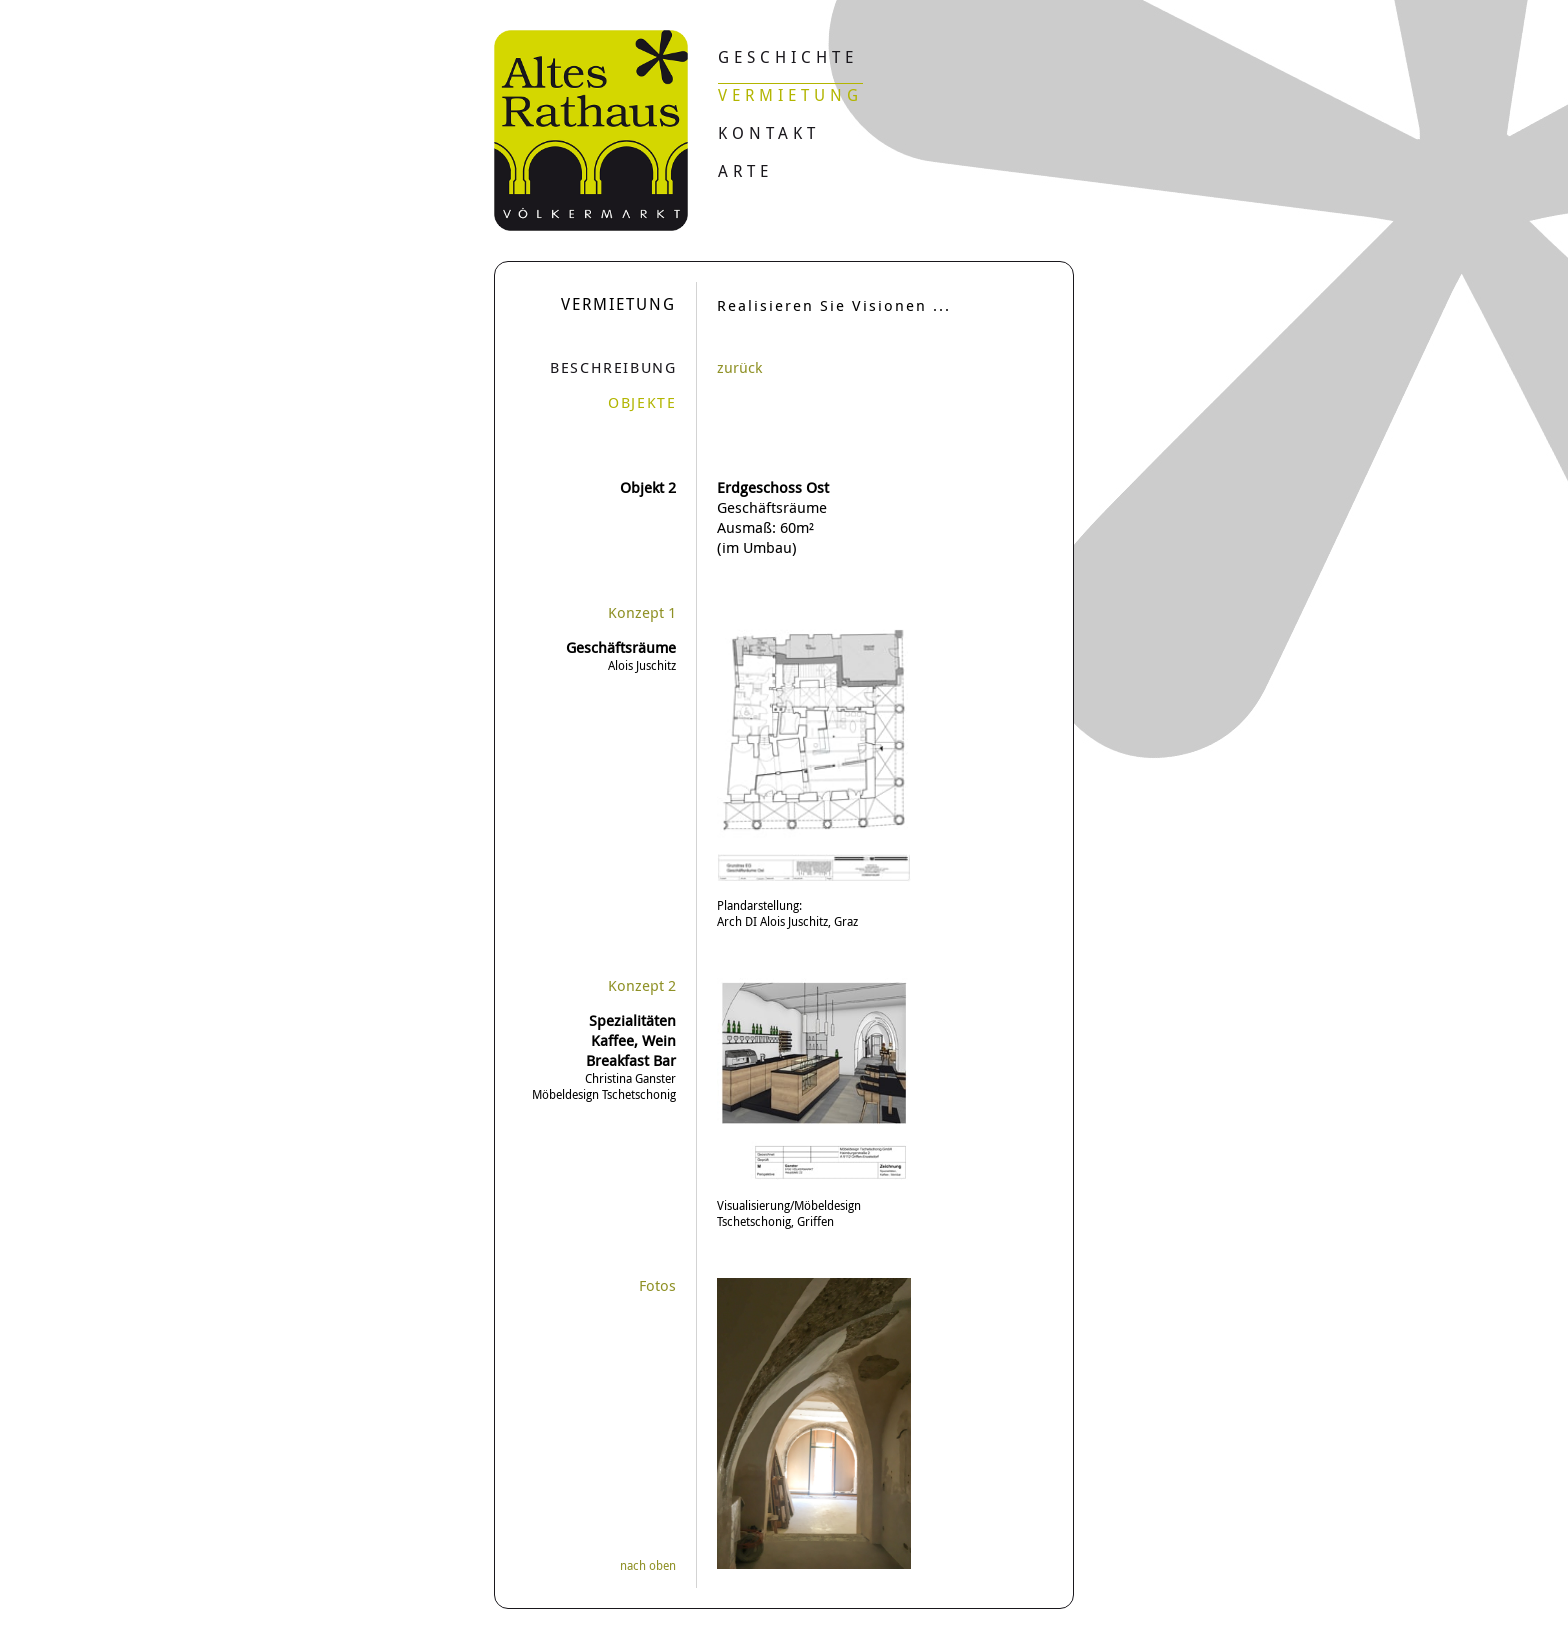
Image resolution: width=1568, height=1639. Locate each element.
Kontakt (769, 133)
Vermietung (790, 95)
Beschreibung (613, 367)
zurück (739, 367)
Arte (745, 171)
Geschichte (788, 57)
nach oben (648, 1565)
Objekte (642, 402)
